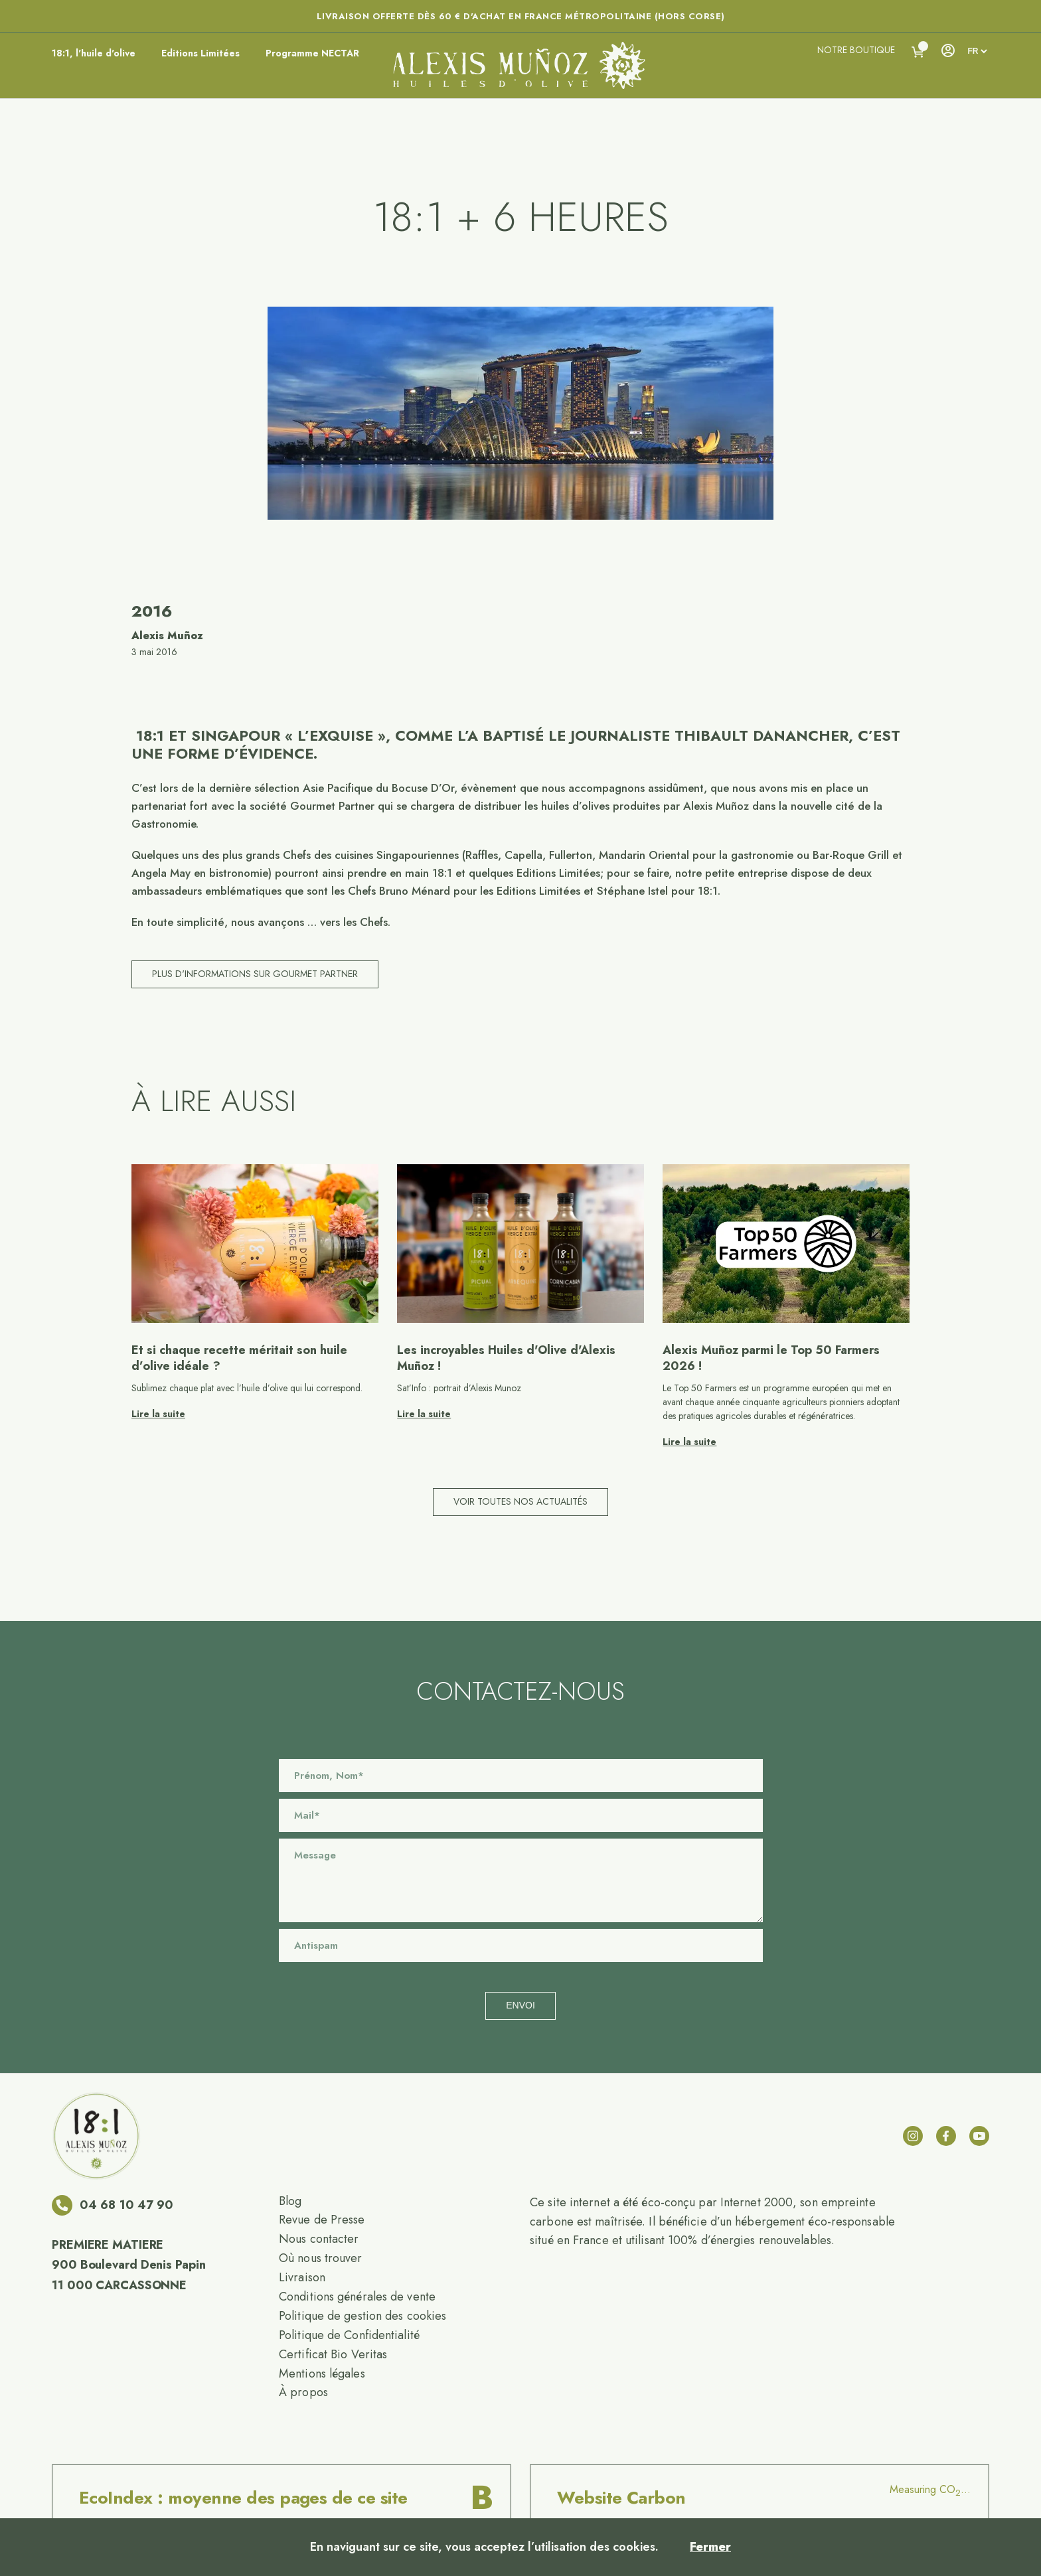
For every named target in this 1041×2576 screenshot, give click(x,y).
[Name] (521, 1775)
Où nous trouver (320, 2258)
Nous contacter (319, 2238)
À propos (303, 2392)
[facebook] (946, 2136)
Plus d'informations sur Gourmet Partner (255, 973)
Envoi (520, 2005)
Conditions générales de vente (357, 2296)
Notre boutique (856, 50)
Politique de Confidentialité (349, 2335)
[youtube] (979, 2136)
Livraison (302, 2277)
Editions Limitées (200, 53)
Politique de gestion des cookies (362, 2315)
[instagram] (913, 2136)
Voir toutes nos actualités (520, 1501)
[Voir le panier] (918, 52)
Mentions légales (322, 2373)
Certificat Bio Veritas (333, 2354)
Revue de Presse (322, 2219)
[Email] (521, 1815)
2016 (151, 611)
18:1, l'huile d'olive (93, 53)
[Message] (521, 1880)
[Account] (947, 50)
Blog (290, 2201)
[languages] (977, 51)
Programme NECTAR (312, 53)
